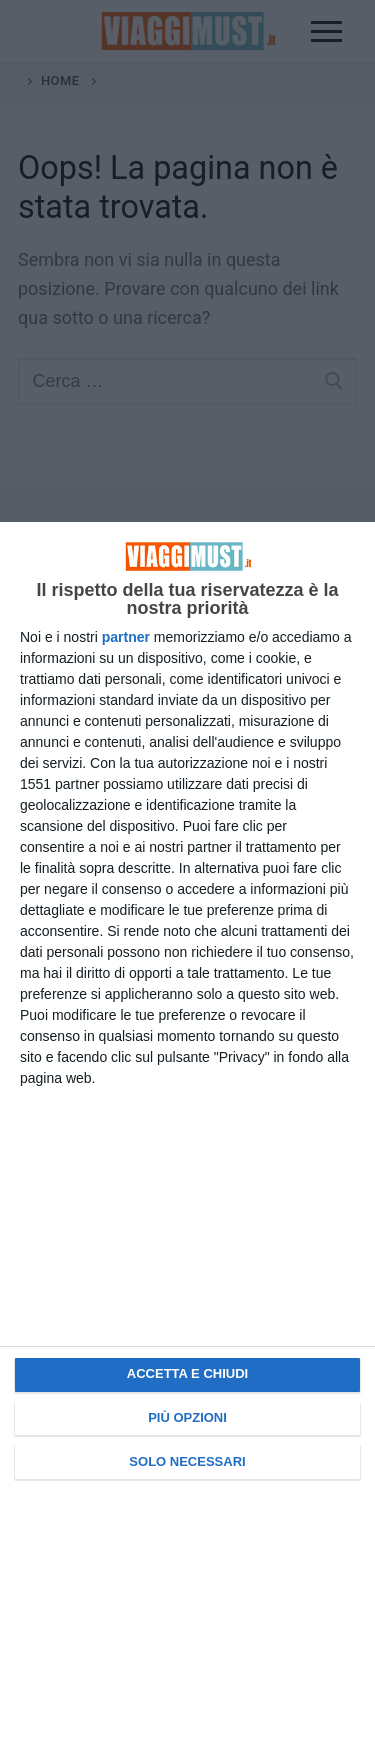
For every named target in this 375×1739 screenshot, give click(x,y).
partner (126, 637)
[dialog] (187, 1130)
